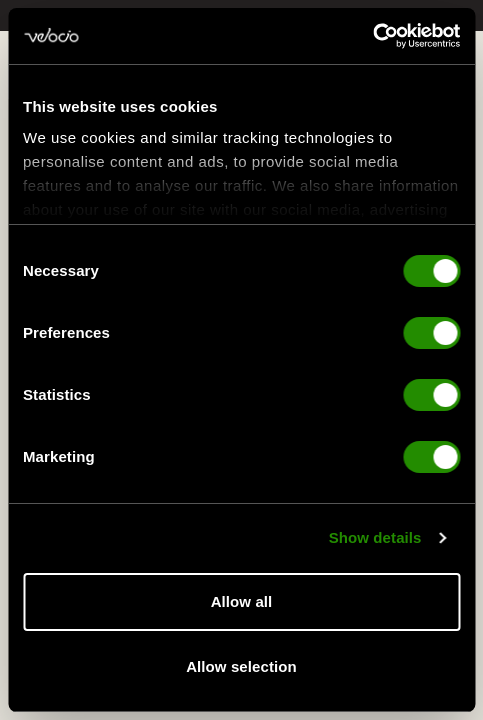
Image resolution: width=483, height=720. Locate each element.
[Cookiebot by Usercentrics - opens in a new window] (372, 36)
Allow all (242, 601)
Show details (375, 539)
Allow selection (241, 666)
